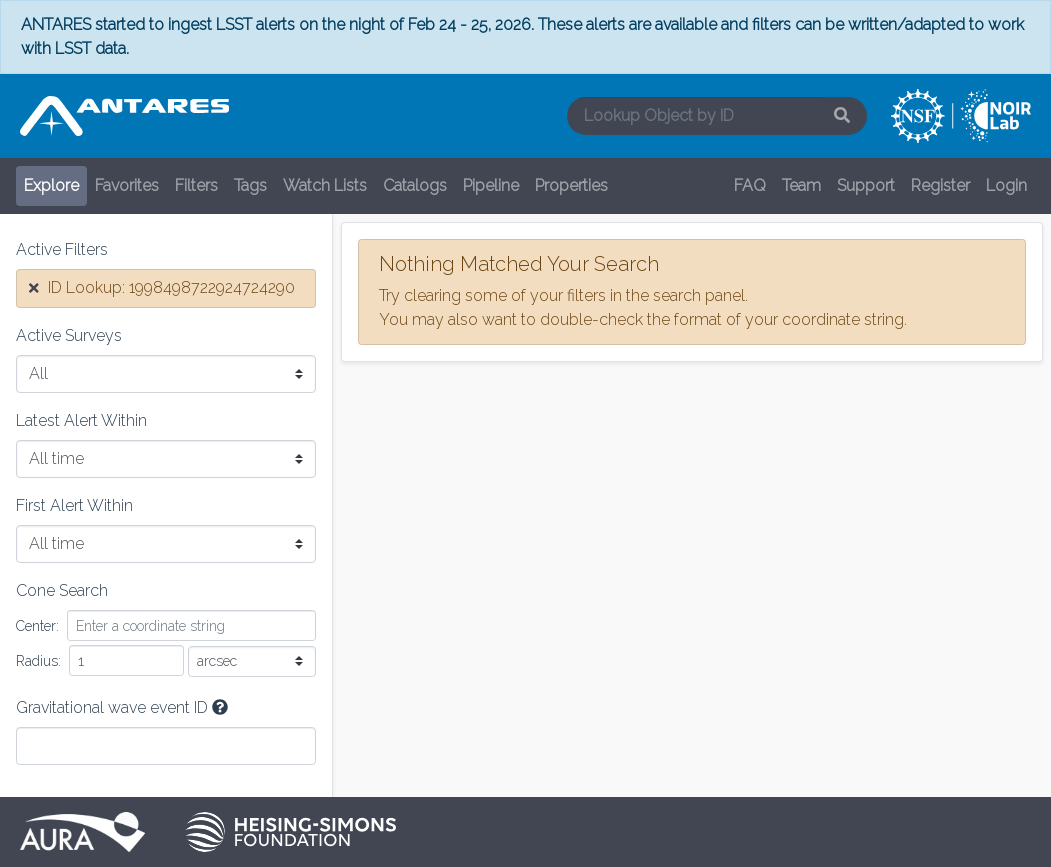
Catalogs (415, 185)
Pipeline (491, 185)
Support (866, 185)
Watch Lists (325, 185)
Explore (51, 185)
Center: (37, 626)
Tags (250, 185)
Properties (571, 185)
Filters (196, 185)
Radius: (38, 661)
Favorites (127, 185)
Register (940, 185)
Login (1006, 185)
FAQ (750, 185)
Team (801, 185)
